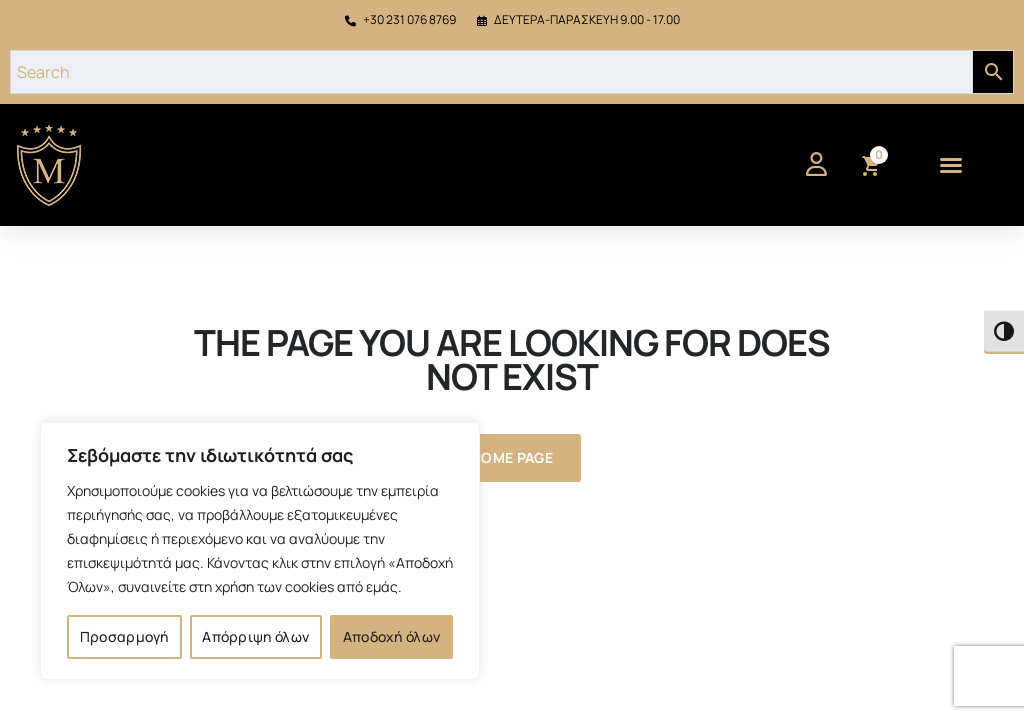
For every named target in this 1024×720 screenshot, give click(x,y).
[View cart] (870, 166)
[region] (260, 551)
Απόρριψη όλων (255, 636)
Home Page (512, 457)
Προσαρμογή (124, 636)
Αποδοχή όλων (392, 636)
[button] (951, 165)
